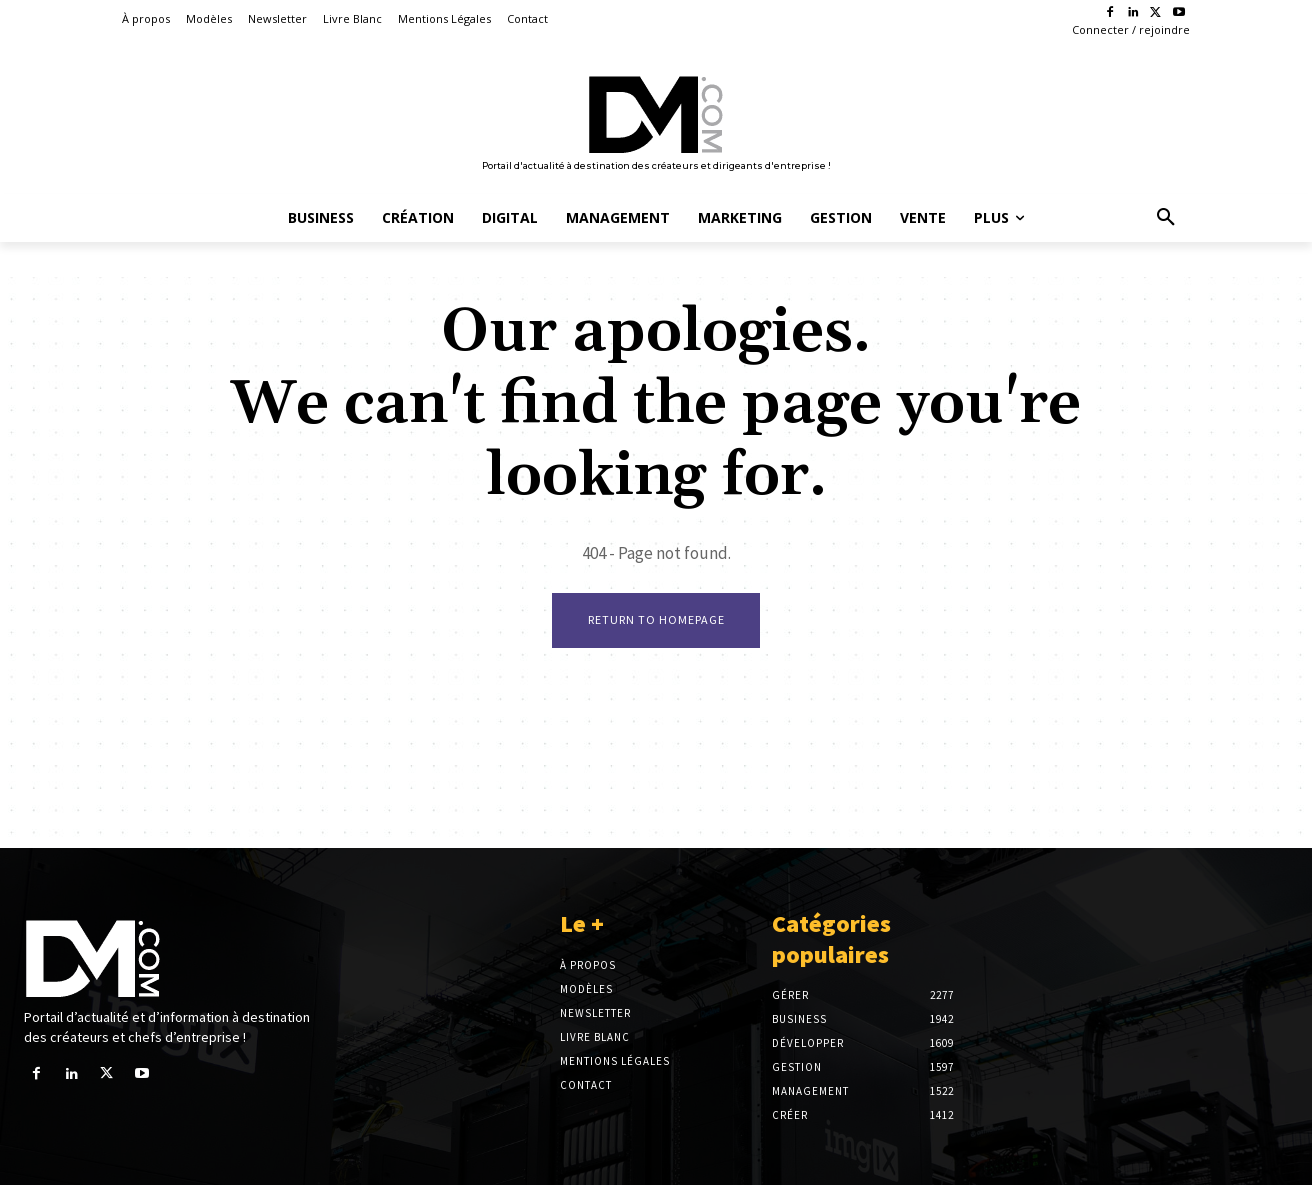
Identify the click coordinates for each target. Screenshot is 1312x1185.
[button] (1166, 218)
